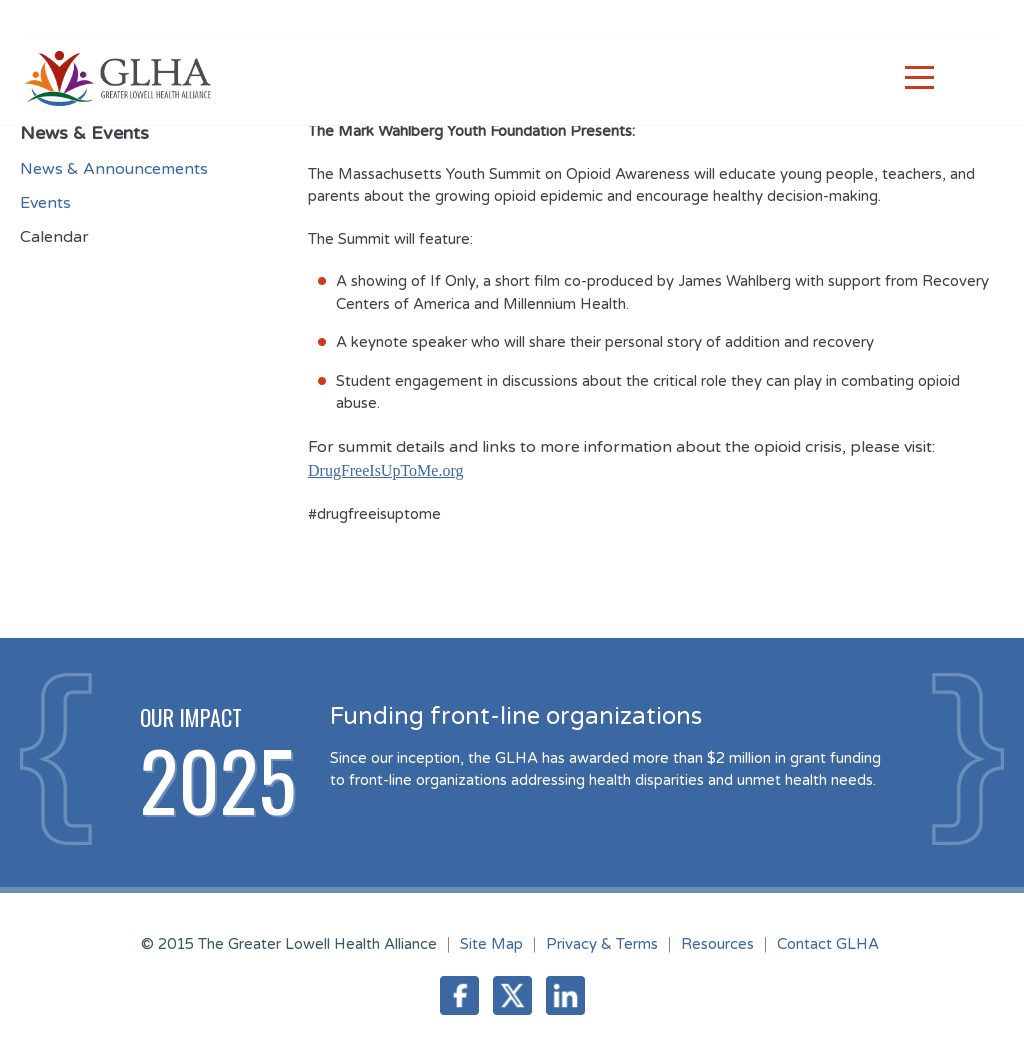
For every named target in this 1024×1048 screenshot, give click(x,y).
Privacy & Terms (602, 944)
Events (45, 203)
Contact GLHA (828, 944)
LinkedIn (565, 995)
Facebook (459, 995)
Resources (717, 944)
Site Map (491, 944)
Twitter (512, 995)
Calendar (54, 237)
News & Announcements (114, 169)
